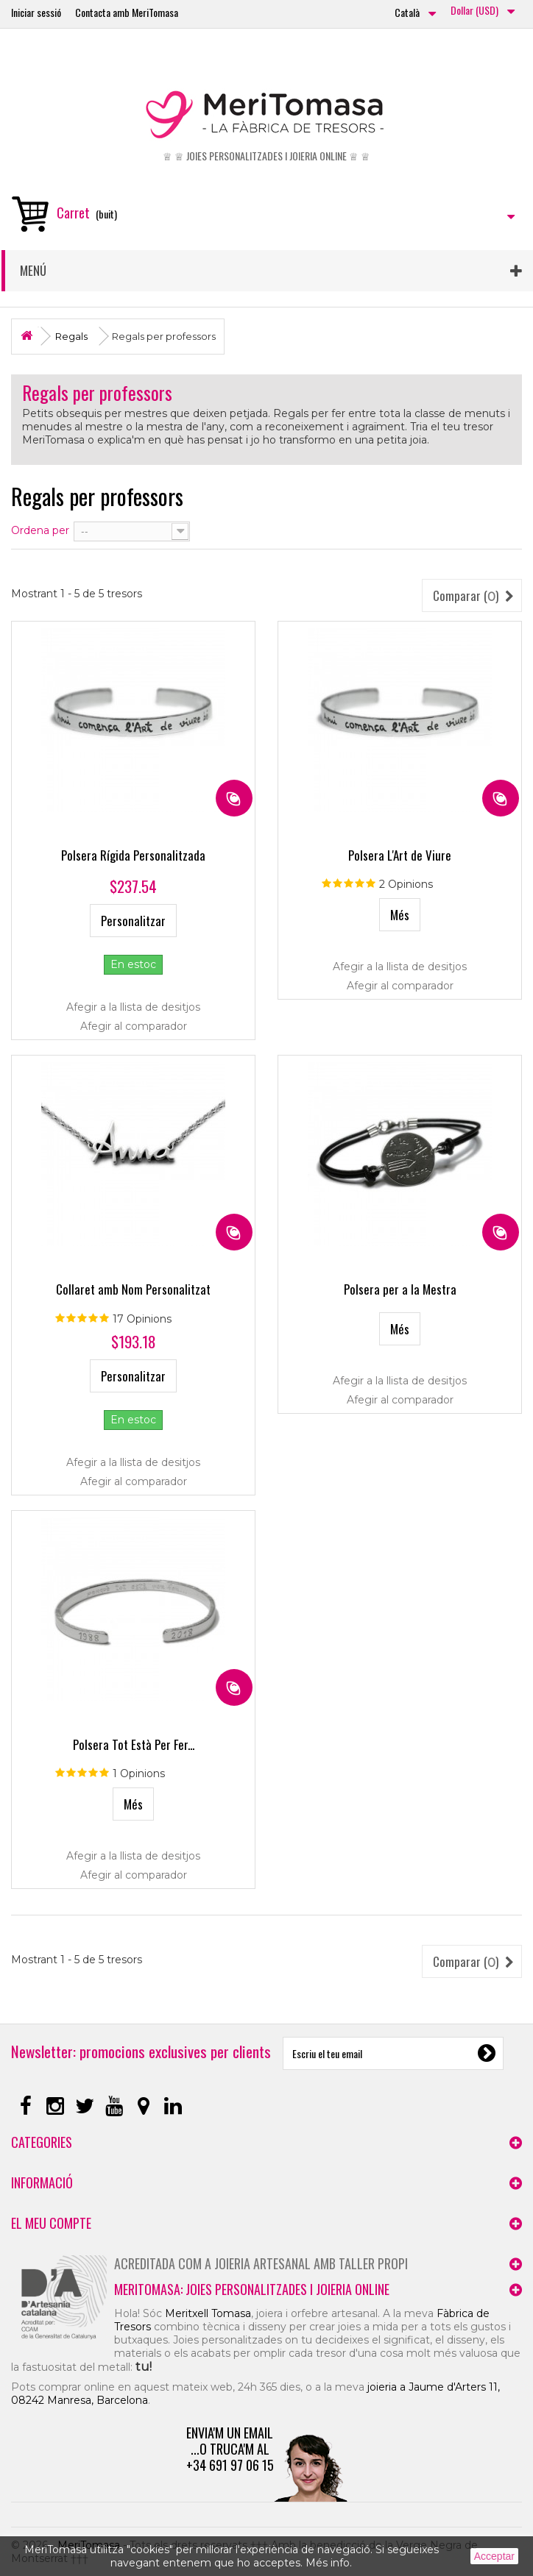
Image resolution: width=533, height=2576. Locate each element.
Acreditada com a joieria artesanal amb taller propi (261, 2263)
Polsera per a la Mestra (400, 1289)
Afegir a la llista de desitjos (133, 1007)
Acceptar (494, 2556)
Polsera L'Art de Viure (399, 855)
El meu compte (51, 2222)
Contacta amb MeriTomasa (126, 12)
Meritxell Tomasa (208, 2313)
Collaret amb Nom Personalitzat (133, 1289)
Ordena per (40, 530)
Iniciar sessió (36, 12)
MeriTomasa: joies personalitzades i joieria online (251, 2289)
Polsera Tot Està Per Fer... (133, 1744)
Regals (71, 336)
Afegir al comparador (133, 1026)
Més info (328, 2562)
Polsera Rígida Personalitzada (133, 855)
